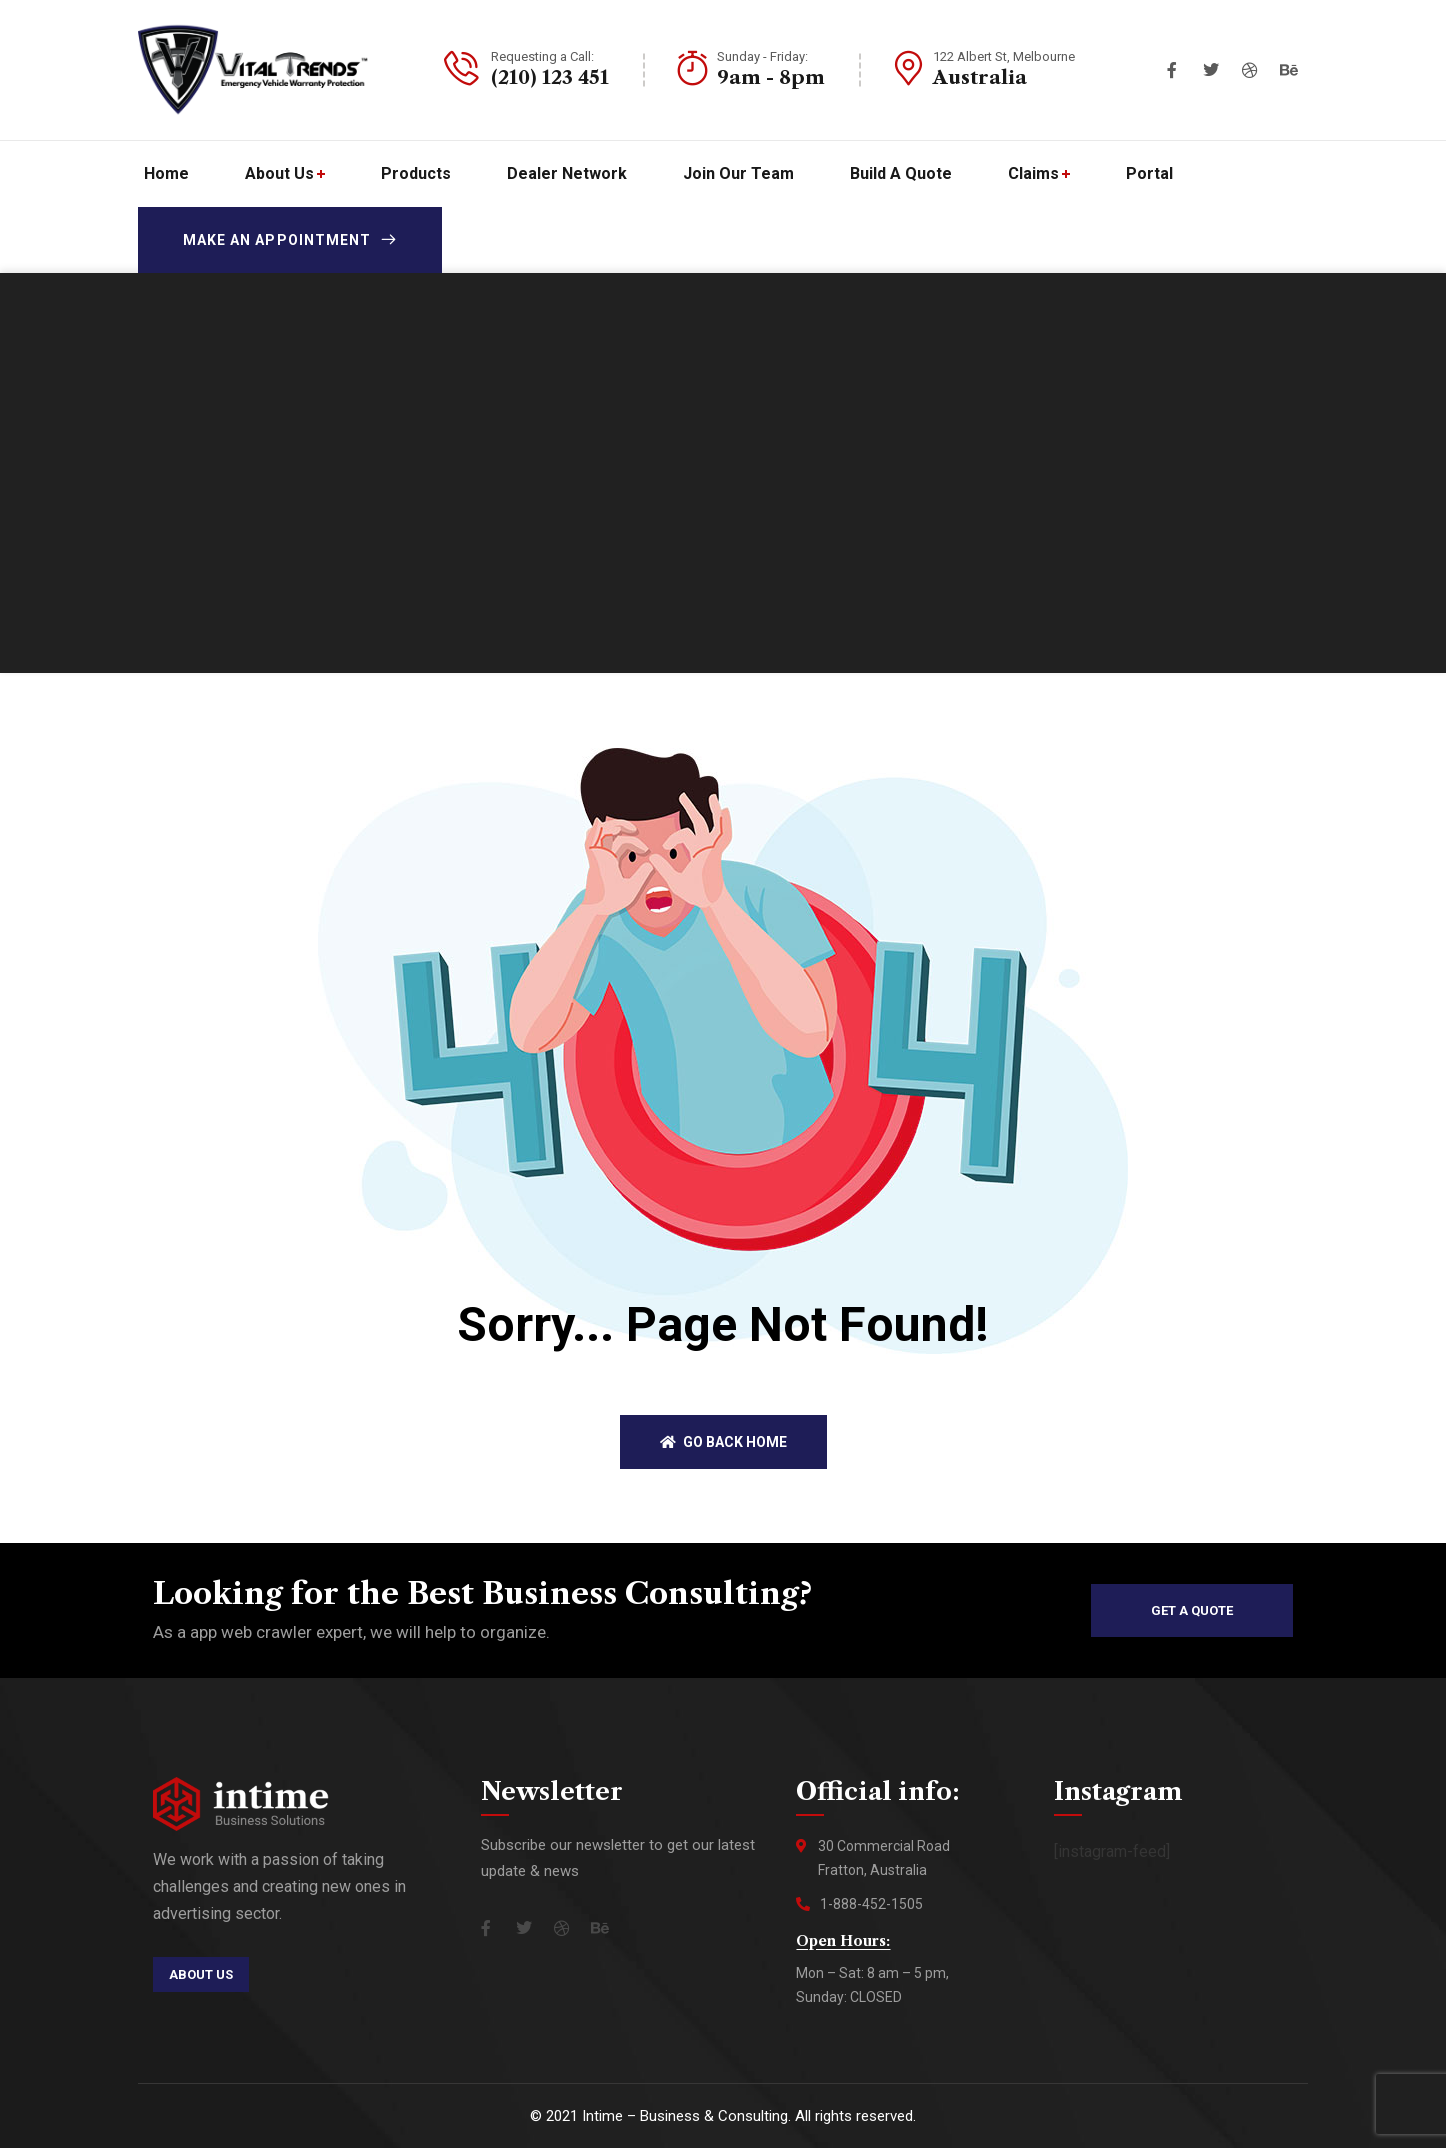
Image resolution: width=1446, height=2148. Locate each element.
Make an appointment (290, 240)
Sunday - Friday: (762, 56)
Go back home (723, 1442)
